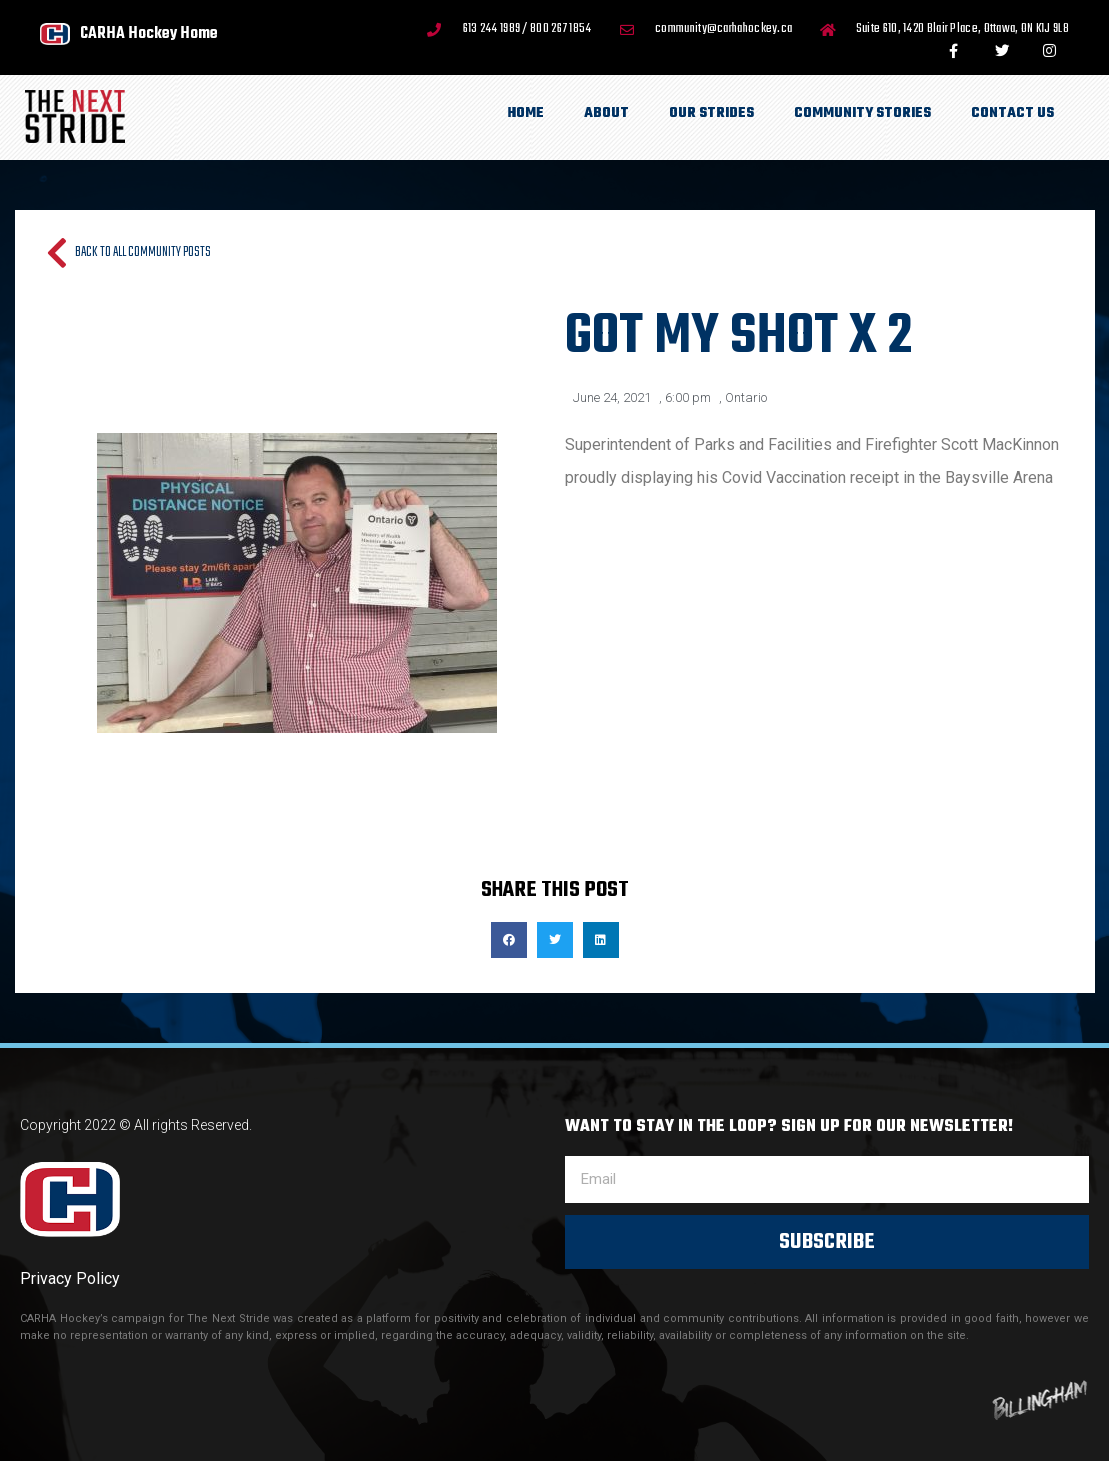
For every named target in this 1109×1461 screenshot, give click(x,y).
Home (526, 113)
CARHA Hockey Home (149, 33)
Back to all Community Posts (143, 252)
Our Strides (711, 113)
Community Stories (862, 113)
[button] (509, 940)
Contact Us (1012, 113)
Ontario (746, 397)
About (606, 113)
